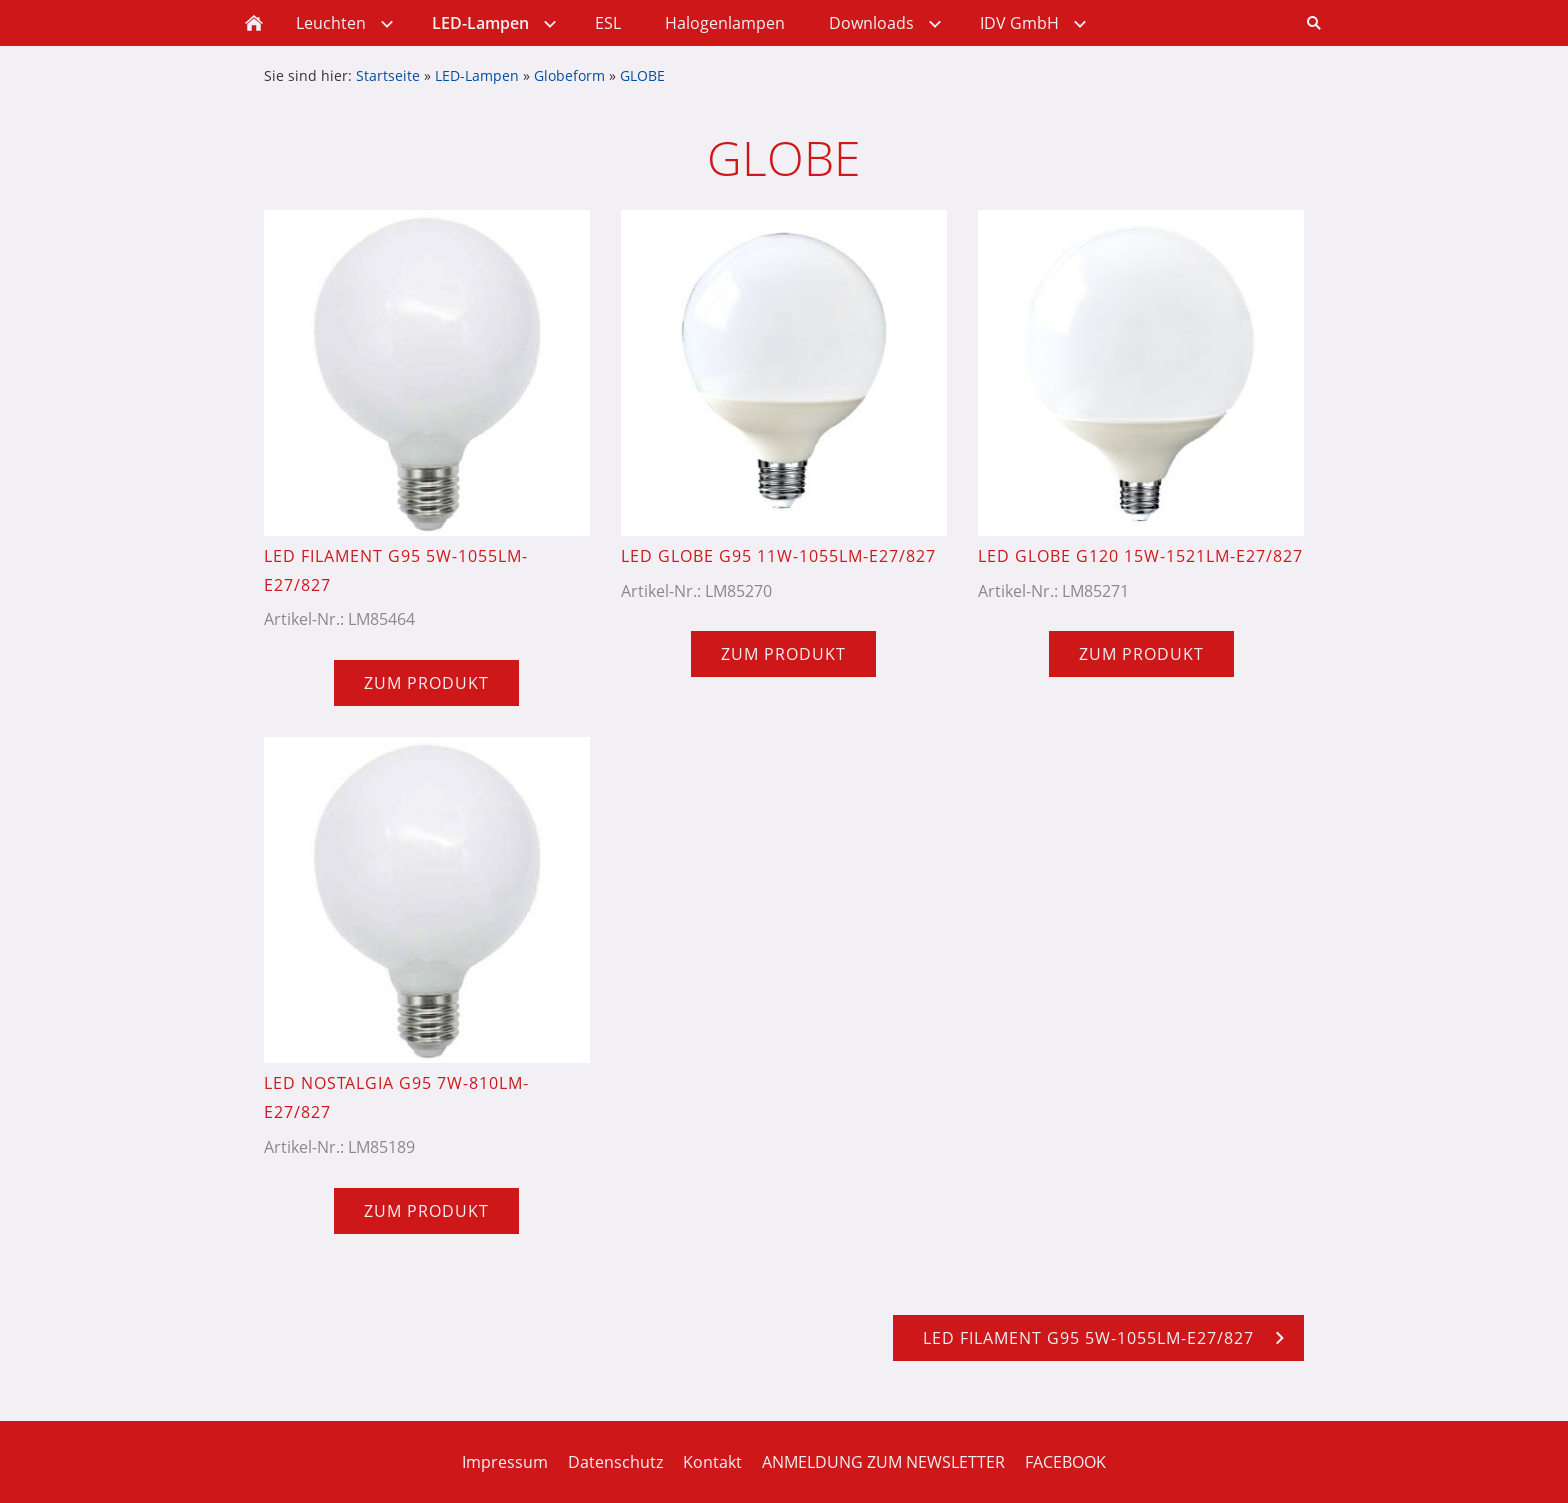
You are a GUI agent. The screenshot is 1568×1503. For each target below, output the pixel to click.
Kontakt (712, 1462)
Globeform (569, 75)
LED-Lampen (477, 75)
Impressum (505, 1462)
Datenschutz (615, 1462)
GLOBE (642, 75)
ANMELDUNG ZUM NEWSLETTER (883, 1462)
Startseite (388, 75)
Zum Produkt (426, 683)
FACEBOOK (1065, 1462)
